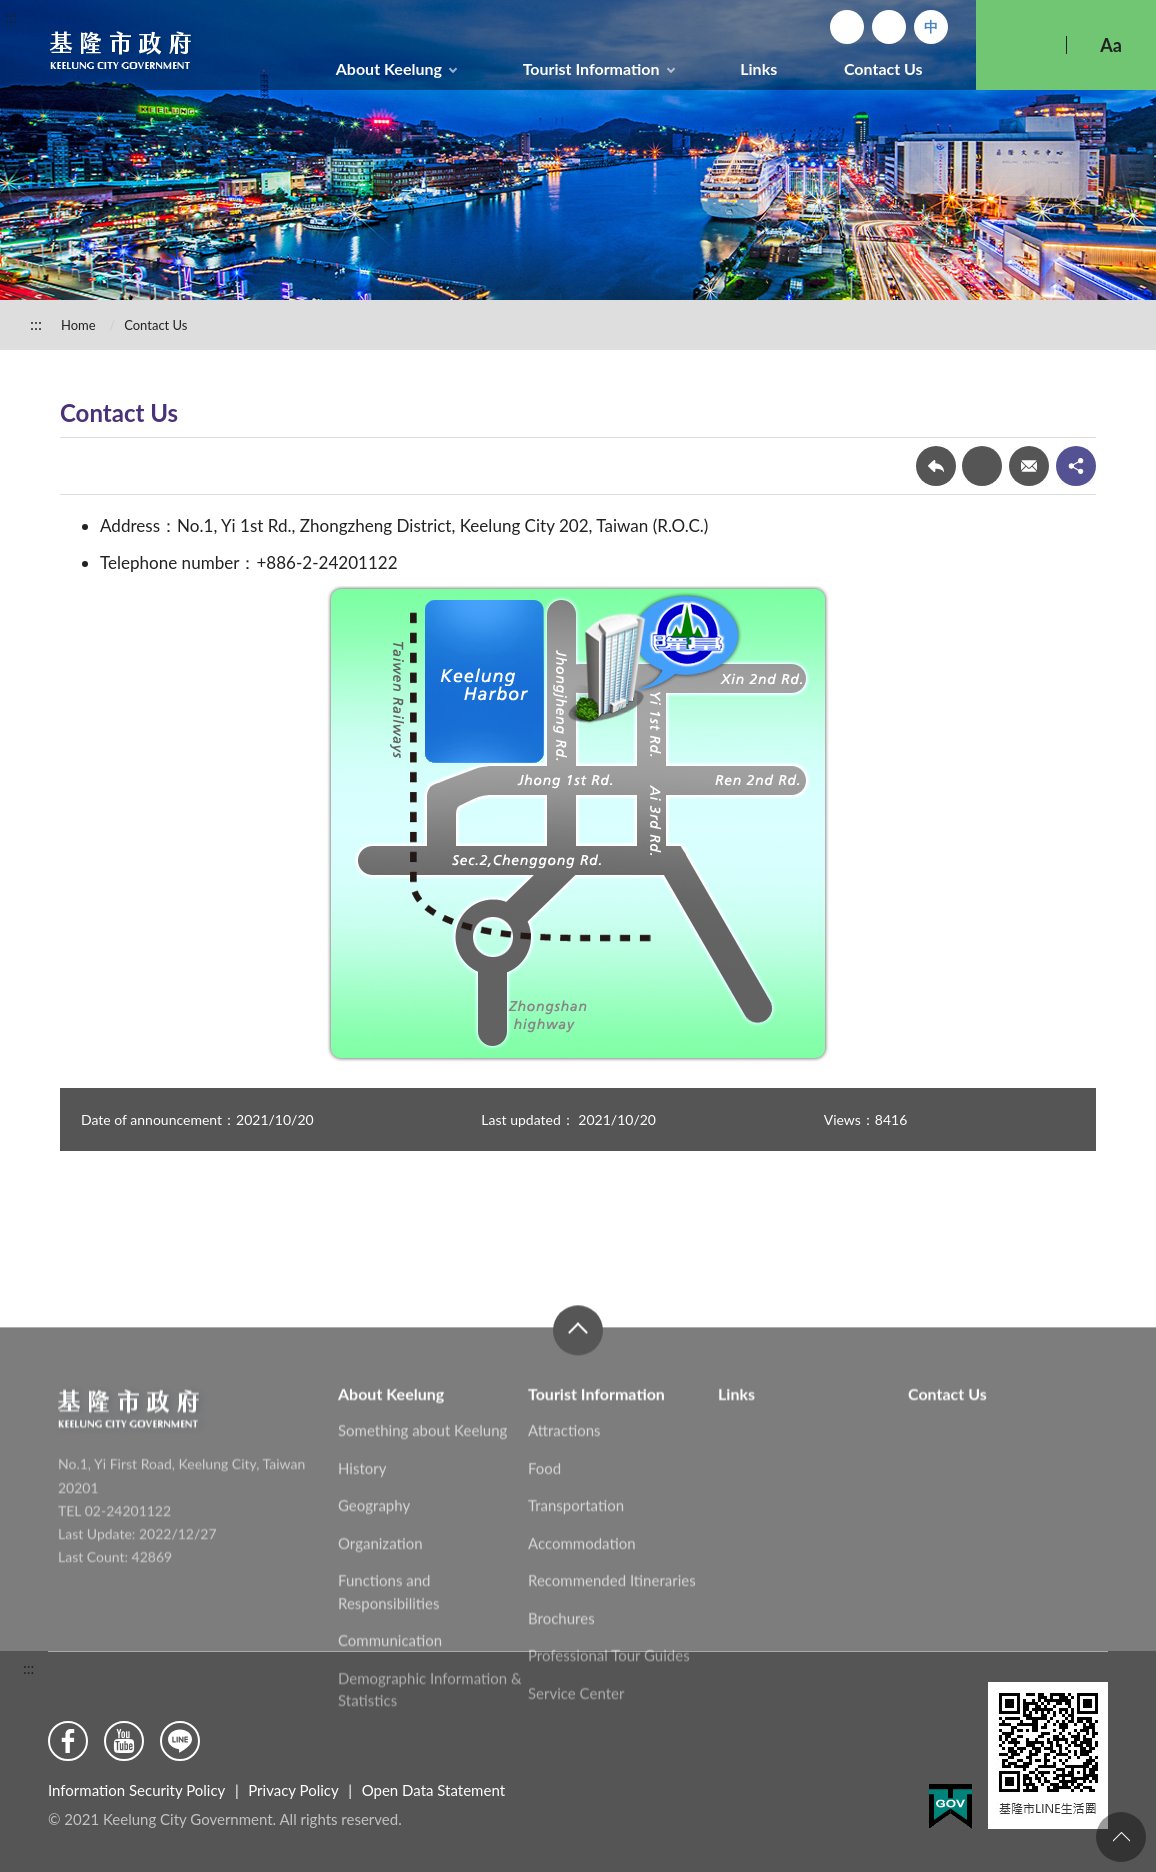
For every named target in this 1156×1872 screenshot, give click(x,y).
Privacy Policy (293, 1790)
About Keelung (389, 68)
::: (11, 16)
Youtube (124, 1741)
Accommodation (582, 1637)
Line (180, 1741)
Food (544, 1562)
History (362, 1562)
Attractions (564, 1524)
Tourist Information (591, 68)
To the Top (1121, 1837)
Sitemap (889, 27)
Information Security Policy (136, 1790)
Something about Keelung (422, 1524)
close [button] (578, 1424)
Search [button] (1021, 45)
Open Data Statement (433, 1790)
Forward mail (1029, 466)
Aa (1111, 45)
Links (758, 68)
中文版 (931, 27)
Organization (380, 1637)
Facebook (68, 1741)
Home (847, 27)
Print (982, 466)
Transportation (576, 1599)
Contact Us (883, 68)
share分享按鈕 (1076, 466)
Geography (374, 1599)
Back (936, 466)
